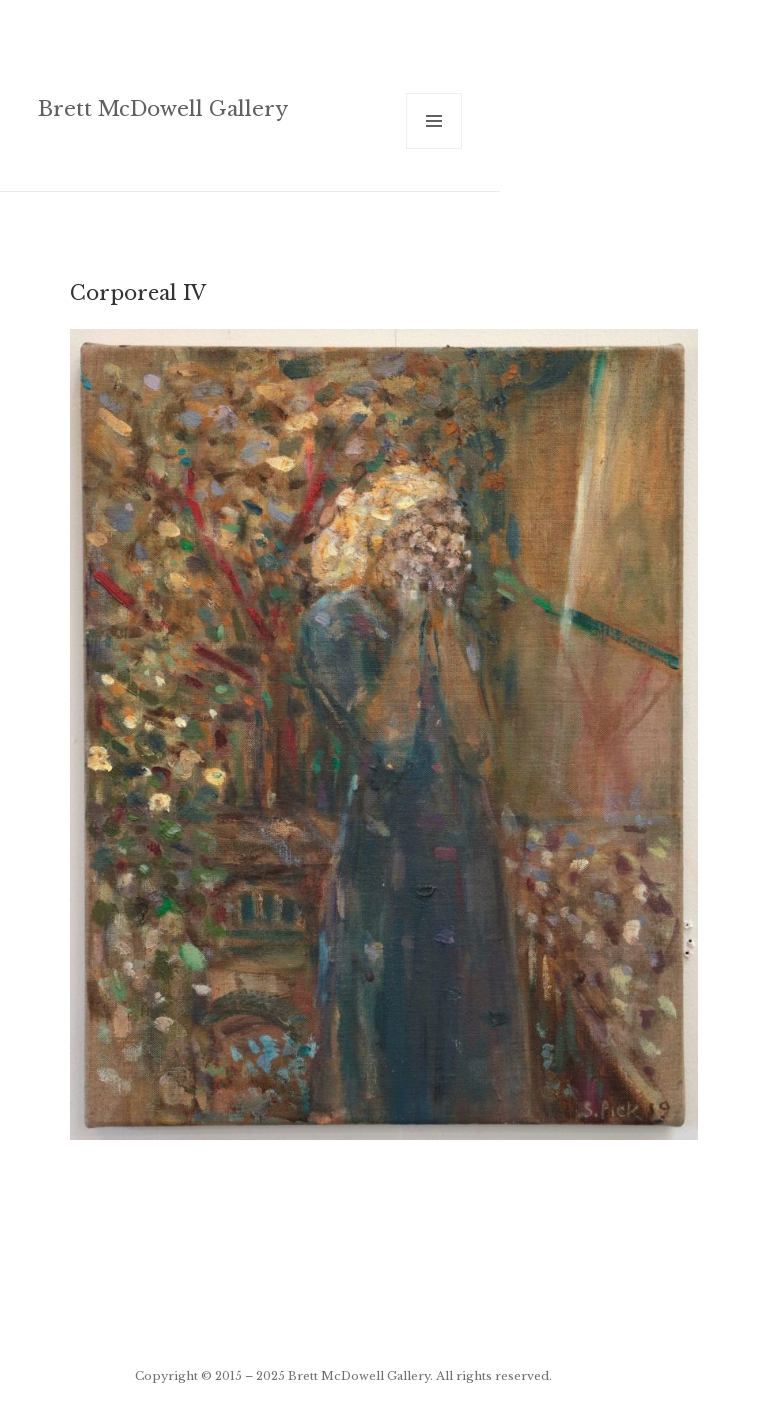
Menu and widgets (434, 148)
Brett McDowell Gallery (163, 108)
